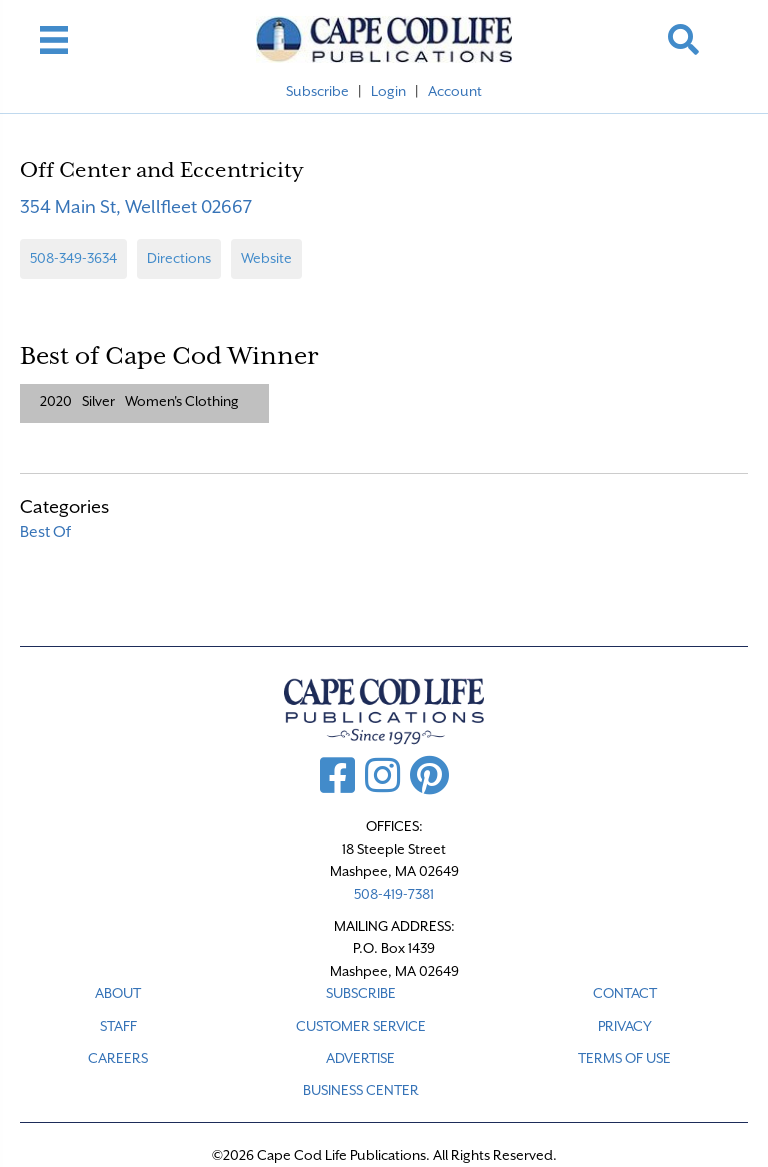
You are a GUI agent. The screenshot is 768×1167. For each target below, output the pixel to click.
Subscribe (317, 91)
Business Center (361, 1090)
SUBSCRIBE (361, 993)
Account (455, 91)
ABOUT (118, 993)
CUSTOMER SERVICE (361, 1026)
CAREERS (118, 1058)
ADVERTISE (360, 1058)
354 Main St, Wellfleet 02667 (136, 206)
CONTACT (625, 993)
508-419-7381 (394, 894)
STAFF (118, 1026)
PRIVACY (625, 1026)
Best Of (45, 532)
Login (388, 91)
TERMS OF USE (624, 1058)
